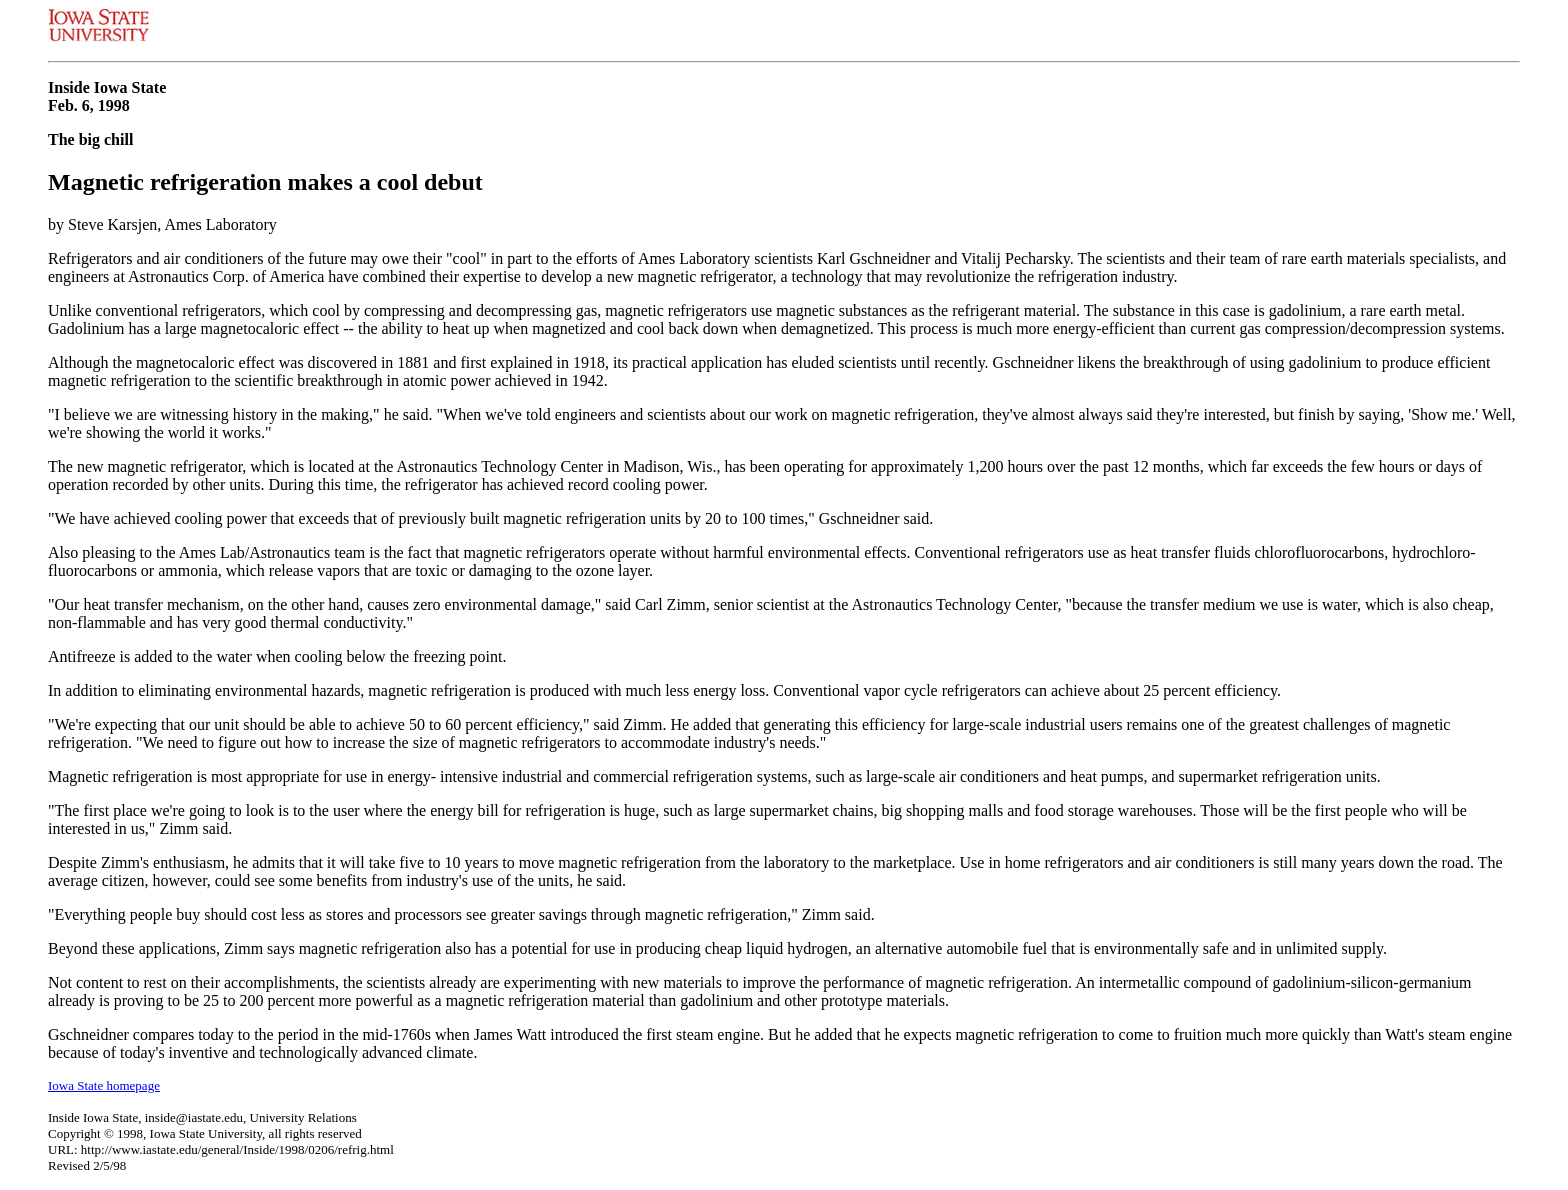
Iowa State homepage (104, 1085)
